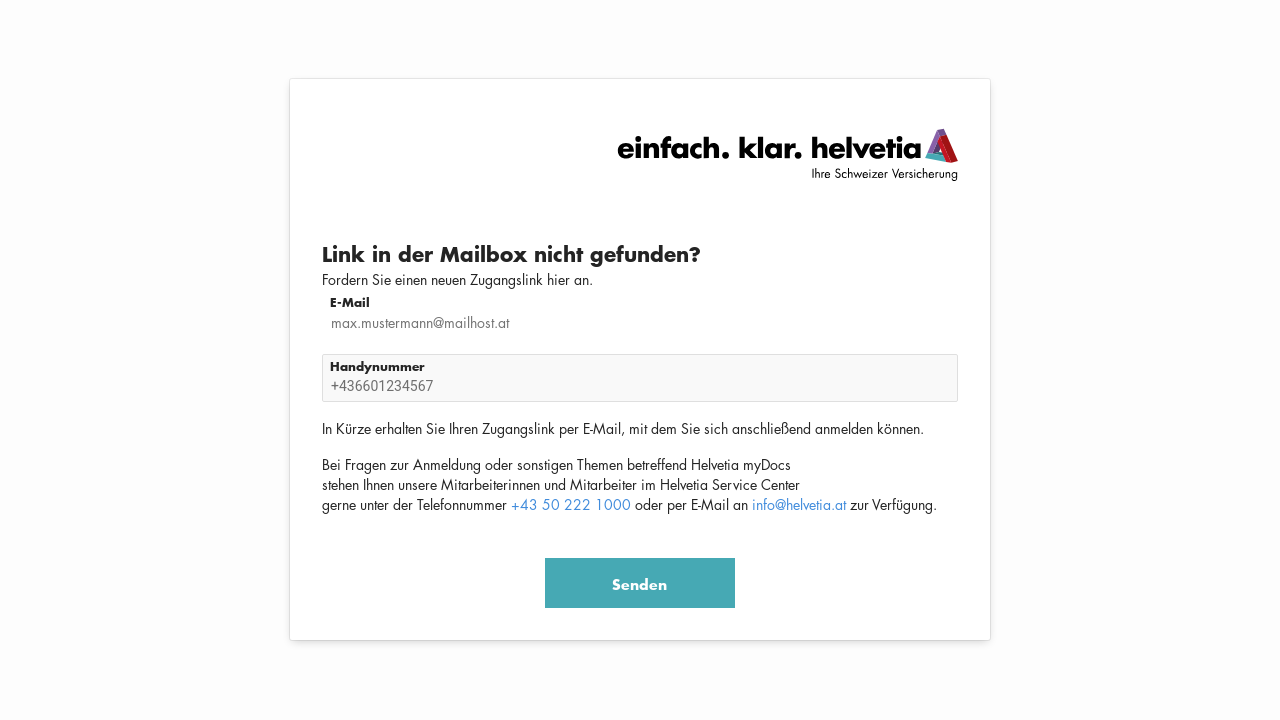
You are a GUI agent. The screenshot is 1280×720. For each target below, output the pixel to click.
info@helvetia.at (799, 505)
